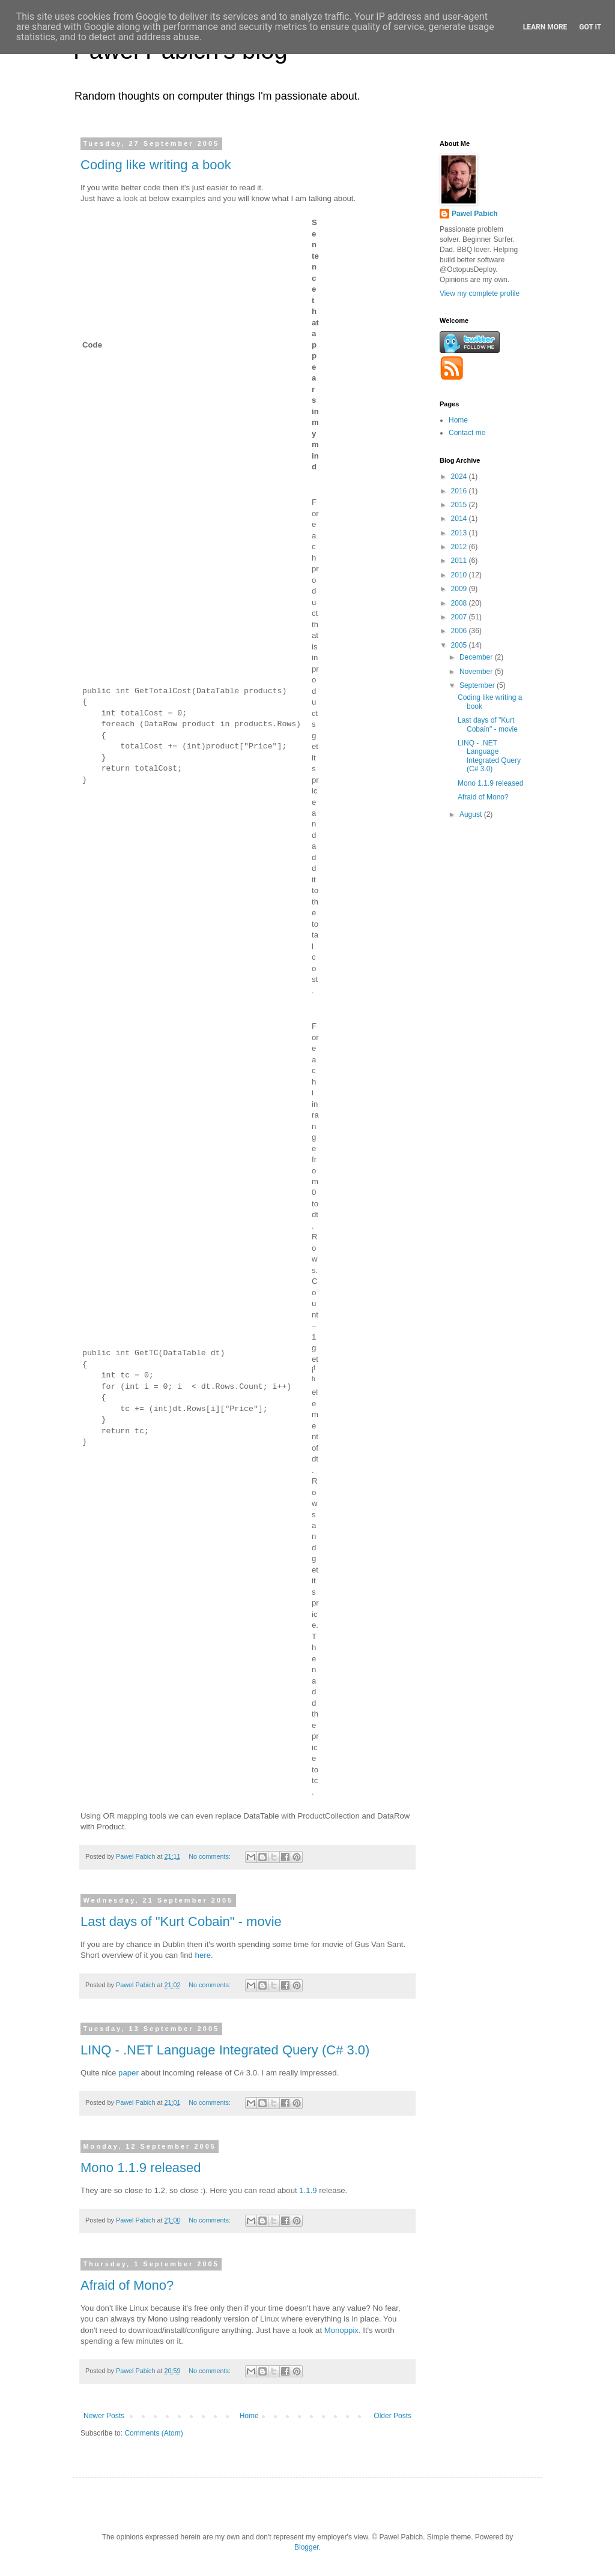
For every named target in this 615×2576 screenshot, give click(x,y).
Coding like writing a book (155, 164)
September (478, 685)
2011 (460, 560)
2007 (460, 617)
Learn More (545, 27)
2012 (460, 547)
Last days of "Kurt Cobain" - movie (181, 1921)
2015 (460, 505)
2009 (460, 589)
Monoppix (341, 2330)
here (203, 1955)
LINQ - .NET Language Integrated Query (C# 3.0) (224, 2049)
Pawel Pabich (475, 213)
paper (128, 2072)
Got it (590, 27)
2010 (460, 575)
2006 (460, 631)
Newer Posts (103, 2416)
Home (249, 2416)
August (471, 814)
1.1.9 (308, 2190)
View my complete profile (480, 293)
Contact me (467, 433)
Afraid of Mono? (127, 2285)
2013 (460, 533)
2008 (460, 603)
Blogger (306, 2547)
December (477, 657)
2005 (460, 645)
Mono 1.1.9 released (140, 2167)
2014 (460, 518)
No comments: (210, 1856)
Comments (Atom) (153, 2433)
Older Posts (392, 2416)
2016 (460, 491)
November (477, 671)
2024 (460, 476)
